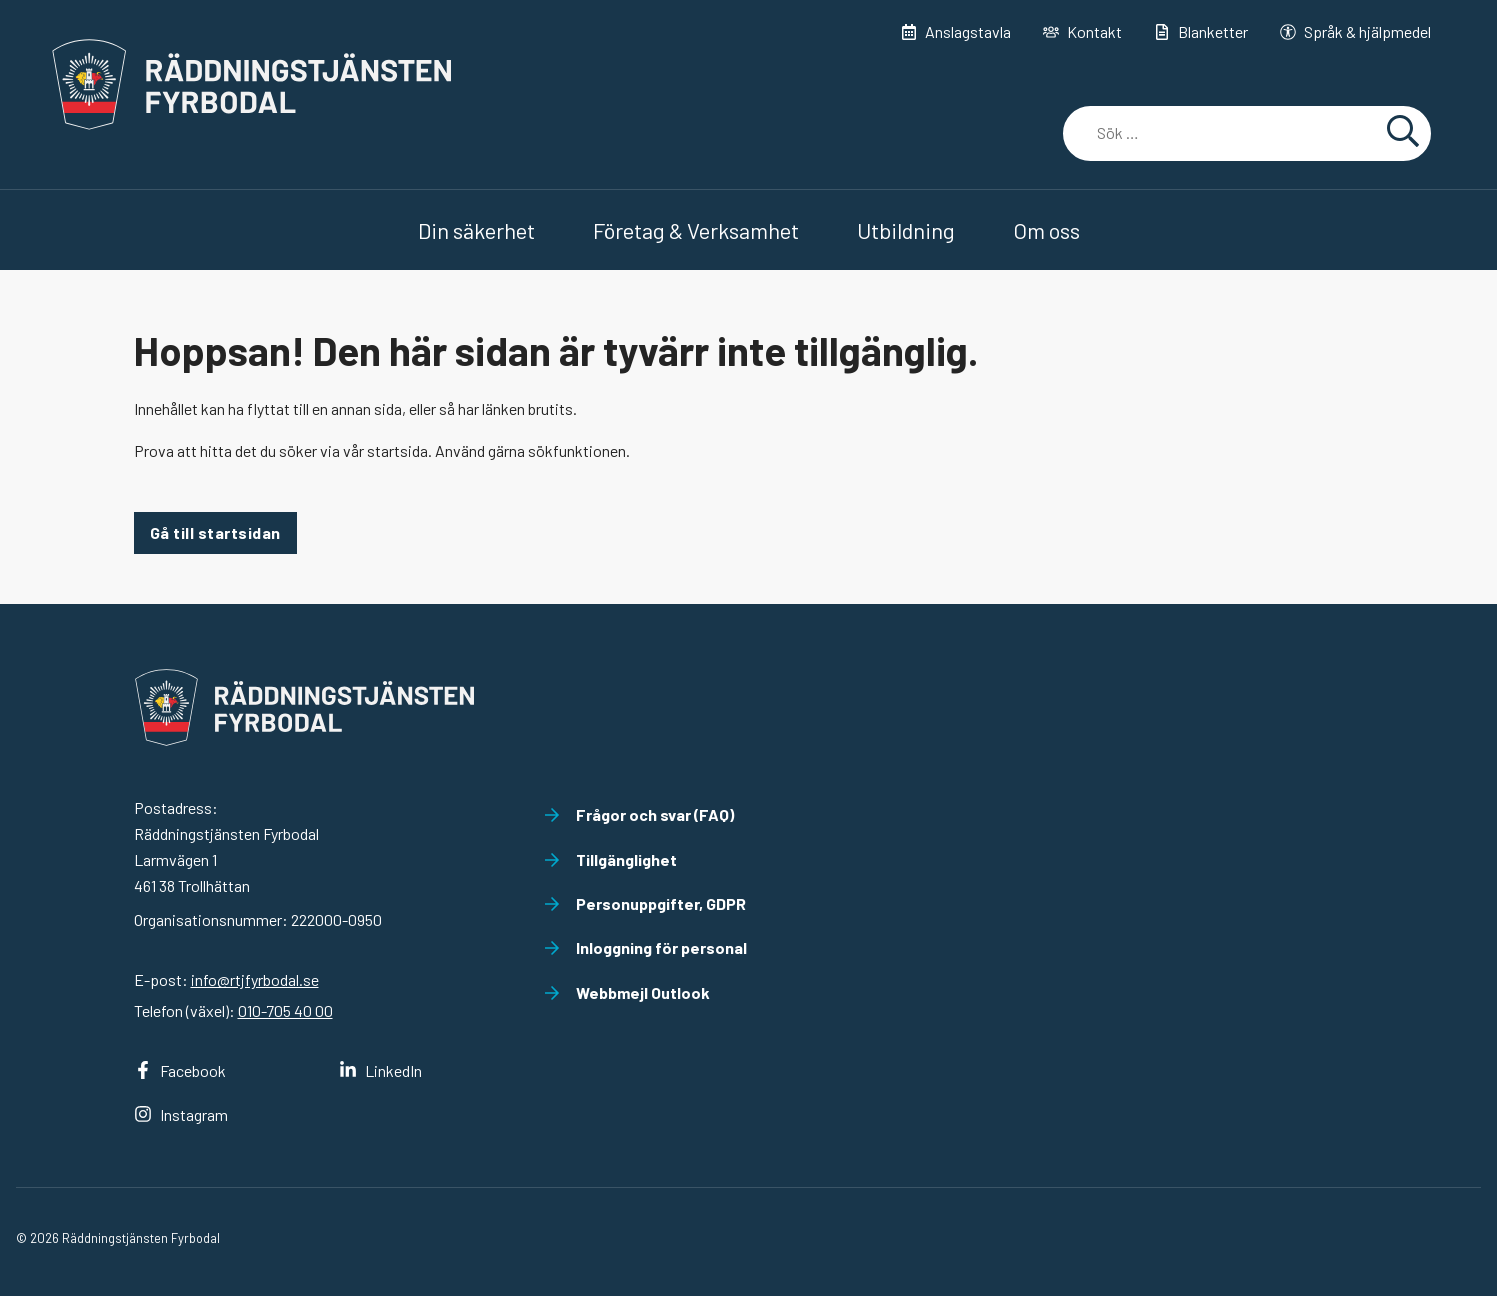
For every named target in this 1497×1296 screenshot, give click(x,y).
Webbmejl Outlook (627, 992)
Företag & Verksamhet (696, 230)
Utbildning (906, 230)
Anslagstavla (956, 31)
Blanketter (1201, 31)
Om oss (1046, 230)
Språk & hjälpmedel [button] (1355, 31)
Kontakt (1082, 31)
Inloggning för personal (645, 947)
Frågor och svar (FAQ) (639, 814)
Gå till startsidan (215, 532)
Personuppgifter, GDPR (645, 903)
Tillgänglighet (610, 859)
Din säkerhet (476, 230)
